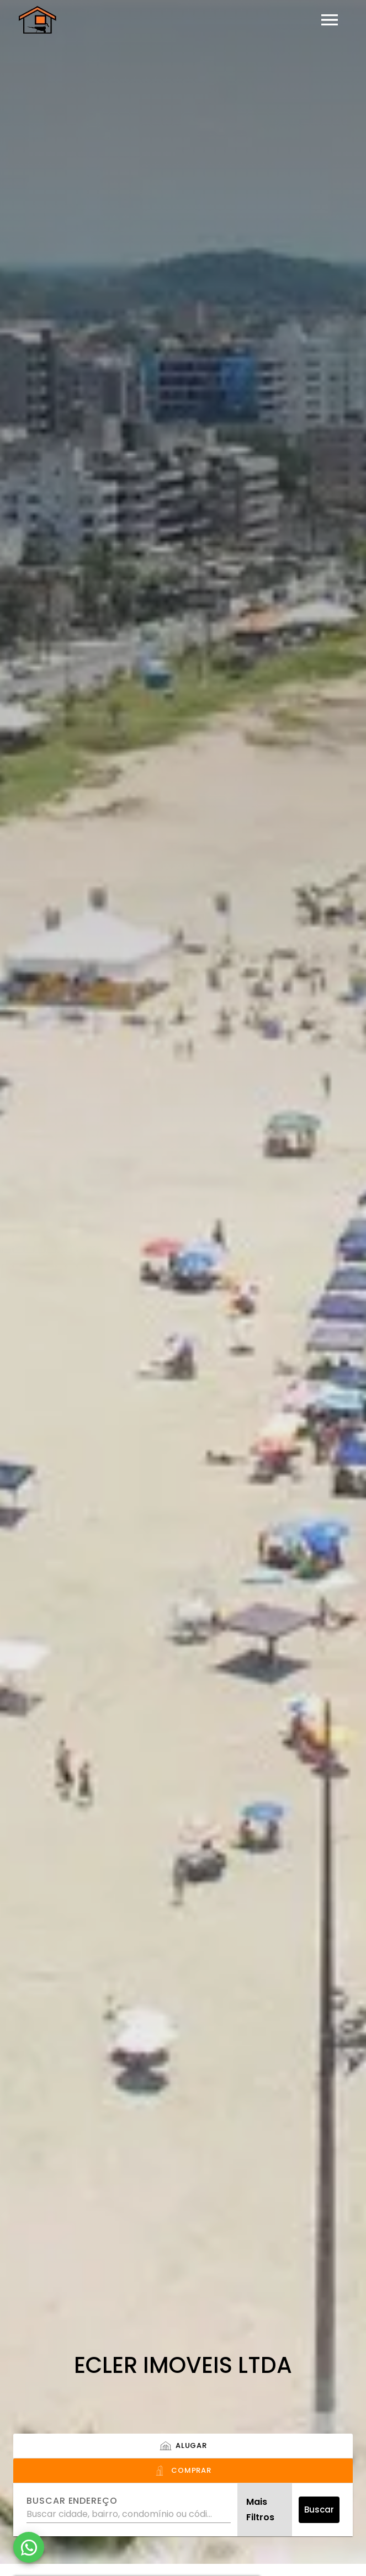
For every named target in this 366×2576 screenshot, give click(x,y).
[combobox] (128, 2510)
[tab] (183, 2446)
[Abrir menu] (329, 20)
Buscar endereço (72, 2501)
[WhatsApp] (28, 2547)
